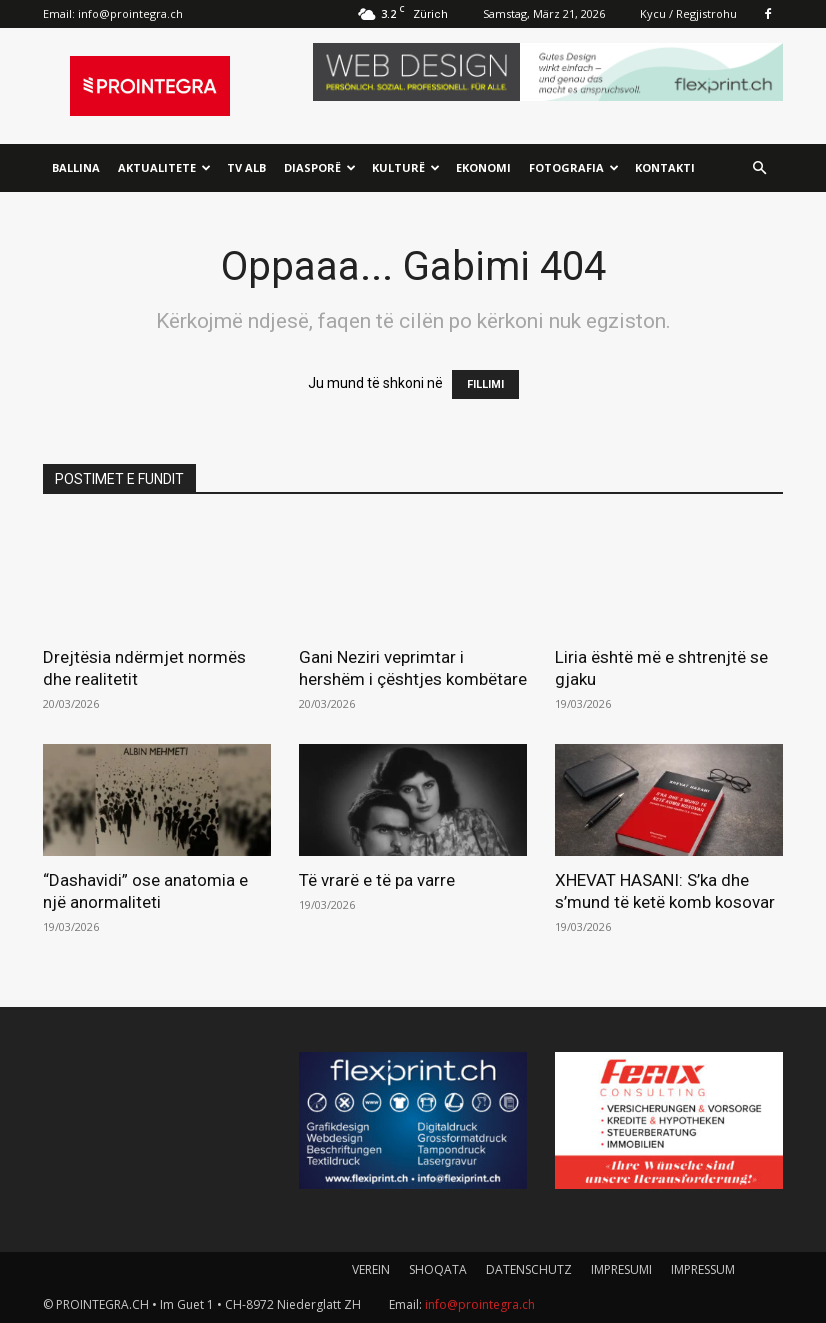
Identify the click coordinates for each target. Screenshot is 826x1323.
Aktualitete (164, 167)
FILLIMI (485, 384)
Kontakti (665, 167)
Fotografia (574, 167)
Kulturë (406, 167)
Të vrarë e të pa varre (377, 880)
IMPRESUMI (621, 1269)
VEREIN (371, 1269)
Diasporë (320, 167)
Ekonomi (483, 167)
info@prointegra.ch (130, 13)
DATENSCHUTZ (529, 1269)
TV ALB (246, 167)
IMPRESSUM (703, 1269)
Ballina (76, 167)
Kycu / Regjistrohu (688, 13)
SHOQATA (438, 1269)
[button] (759, 168)
